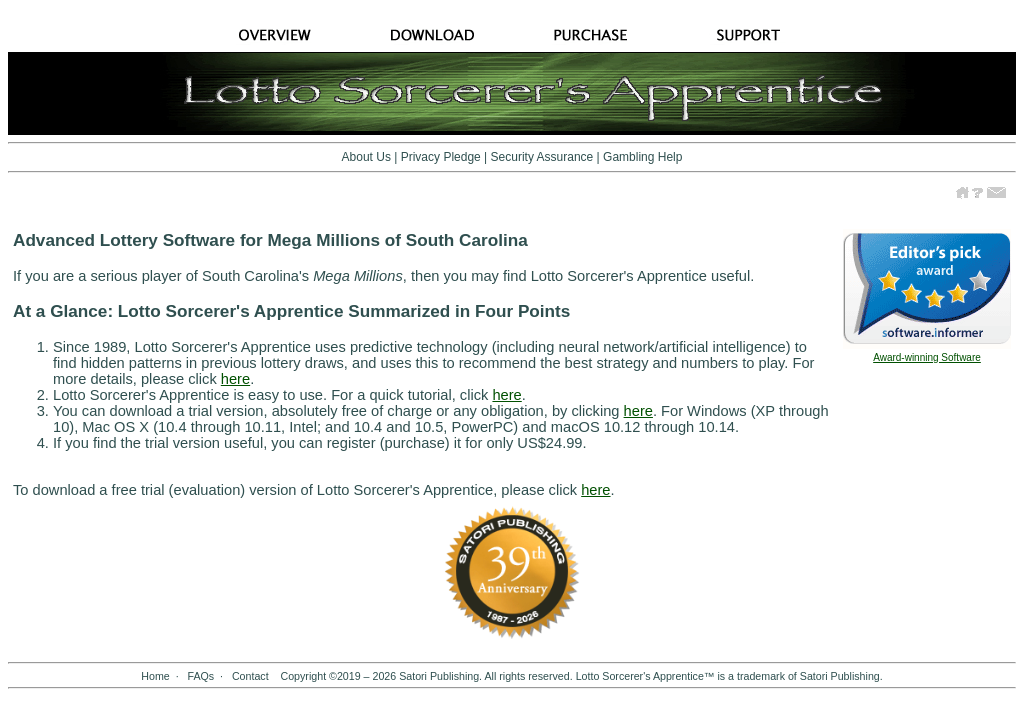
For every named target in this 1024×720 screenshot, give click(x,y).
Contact (250, 676)
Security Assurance (542, 157)
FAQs (200, 676)
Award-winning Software (927, 357)
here (235, 379)
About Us (366, 157)
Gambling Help (642, 157)
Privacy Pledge (441, 157)
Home (155, 676)
